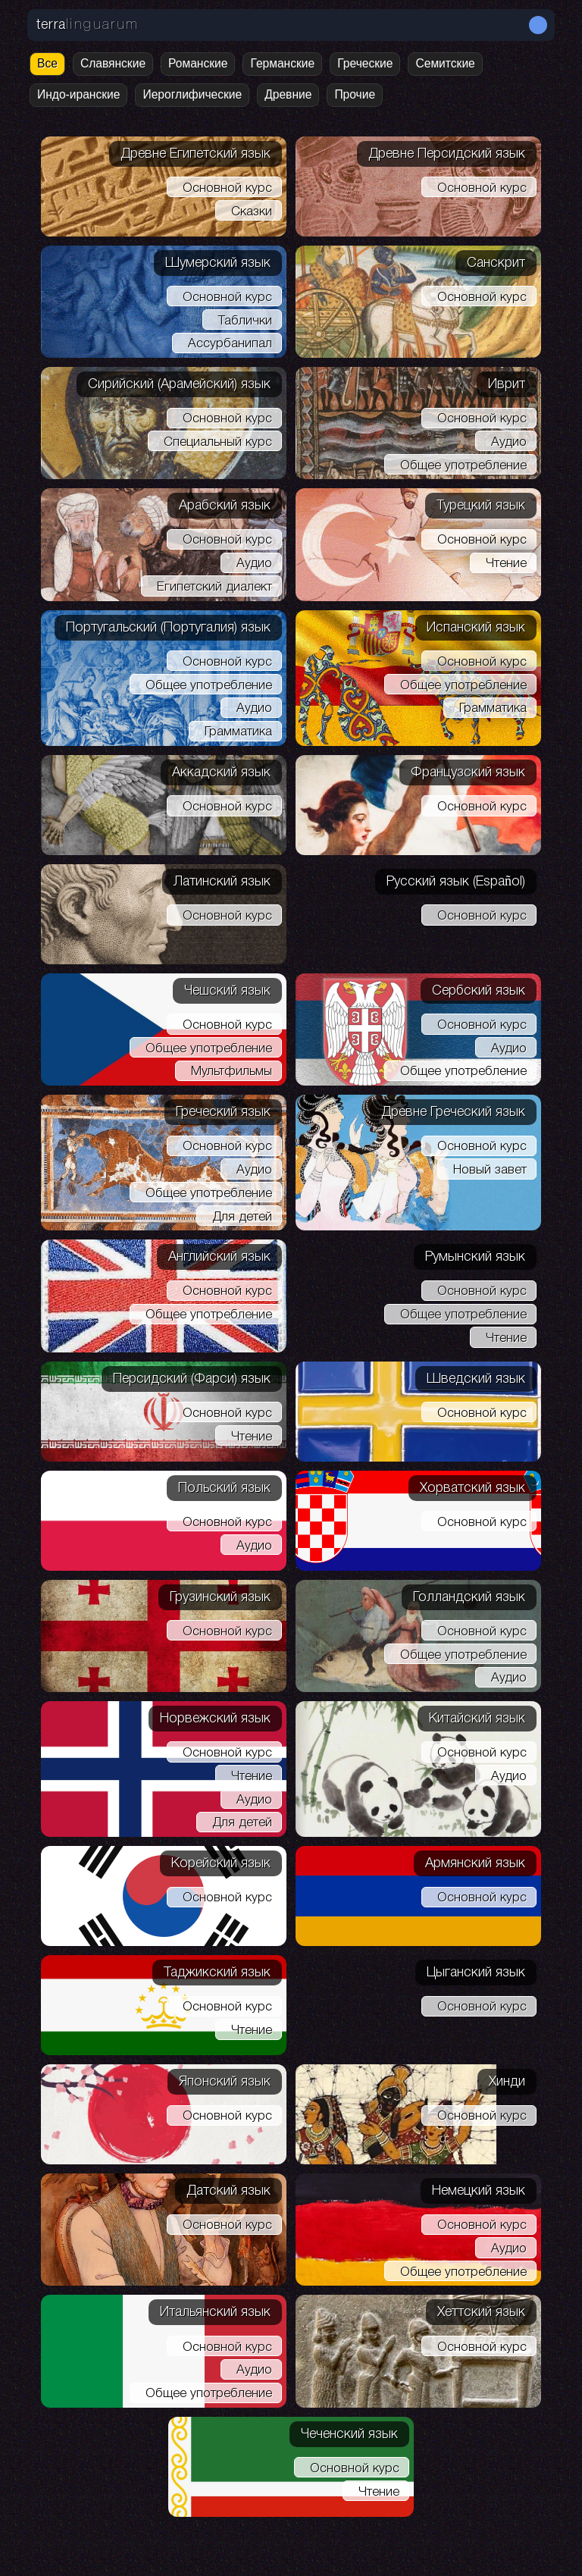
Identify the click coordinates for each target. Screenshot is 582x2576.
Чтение (506, 563)
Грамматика (238, 732)
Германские (282, 63)
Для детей (242, 1217)
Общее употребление (463, 466)
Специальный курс (218, 442)
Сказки (251, 212)
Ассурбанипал (230, 343)
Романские (197, 63)
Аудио (509, 442)
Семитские (444, 63)
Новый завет (490, 1170)
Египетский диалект (214, 587)
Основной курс (227, 188)
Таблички (245, 321)
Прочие (354, 94)
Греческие (365, 63)
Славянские (113, 63)
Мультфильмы (231, 1071)
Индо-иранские (78, 94)
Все (47, 63)
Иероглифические (192, 94)
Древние (287, 94)
